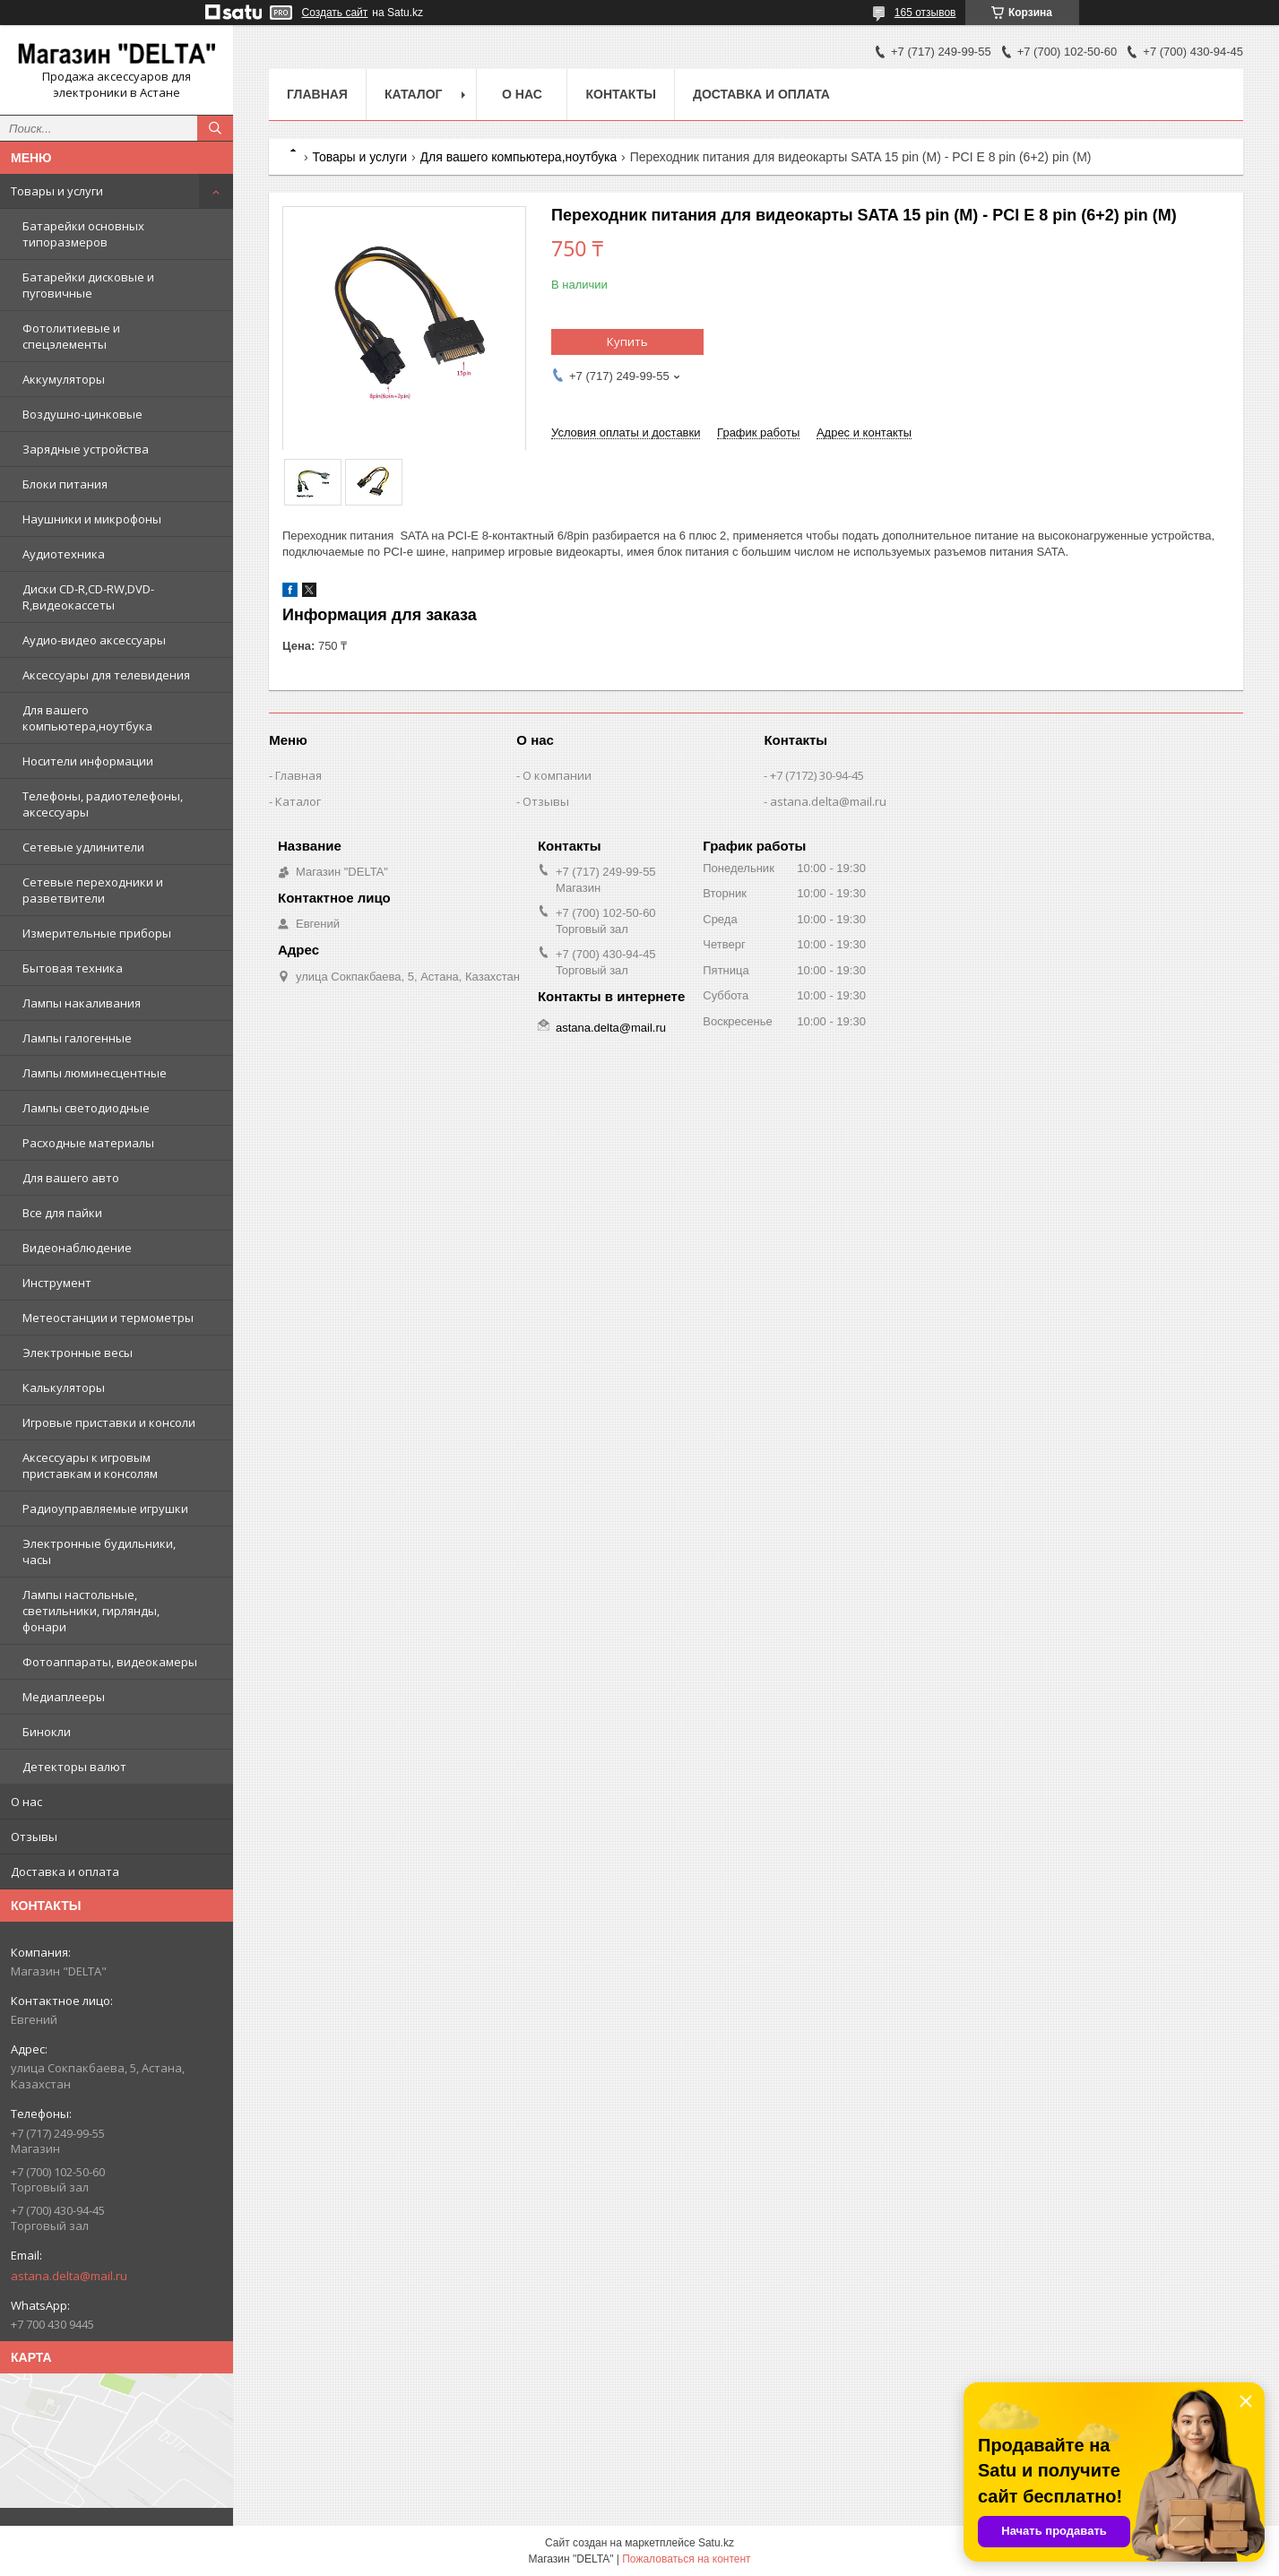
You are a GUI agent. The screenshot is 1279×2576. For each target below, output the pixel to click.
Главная (317, 94)
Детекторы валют (74, 1767)
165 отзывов (925, 12)
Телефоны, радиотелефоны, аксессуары (102, 804)
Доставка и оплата (65, 1871)
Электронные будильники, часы (99, 1551)
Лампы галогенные (77, 1038)
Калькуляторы (63, 1387)
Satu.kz (716, 2543)
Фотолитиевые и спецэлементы (71, 336)
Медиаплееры (63, 1697)
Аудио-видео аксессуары (94, 640)
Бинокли (46, 1732)
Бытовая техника (72, 968)
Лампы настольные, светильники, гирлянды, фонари (91, 1610)
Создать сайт (335, 12)
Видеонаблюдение (77, 1248)
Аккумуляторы (63, 379)
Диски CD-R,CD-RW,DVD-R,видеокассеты (88, 597)
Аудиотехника (63, 554)
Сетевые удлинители (83, 847)
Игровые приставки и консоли (108, 1422)
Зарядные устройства (85, 449)
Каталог (414, 94)
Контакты (620, 94)
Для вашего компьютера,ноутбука (87, 718)
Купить (627, 341)
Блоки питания (65, 484)
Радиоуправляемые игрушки (105, 1508)
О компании (557, 775)
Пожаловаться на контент (686, 2559)
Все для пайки (62, 1213)
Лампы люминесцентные (94, 1073)
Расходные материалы (88, 1143)
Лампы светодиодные (86, 1108)
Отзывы (34, 1836)
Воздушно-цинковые (82, 414)
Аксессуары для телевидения (106, 675)
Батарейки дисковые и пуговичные (88, 285)
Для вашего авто (70, 1178)
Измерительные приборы (96, 933)
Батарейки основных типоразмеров (83, 234)
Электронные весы (77, 1352)
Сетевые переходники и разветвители (92, 890)
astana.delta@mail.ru (69, 2276)
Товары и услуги (57, 191)
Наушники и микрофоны (91, 519)
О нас (26, 1802)
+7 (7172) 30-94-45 (817, 775)
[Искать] (215, 128)
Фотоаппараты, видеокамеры (109, 1662)
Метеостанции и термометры (108, 1318)
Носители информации (87, 761)
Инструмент (56, 1283)
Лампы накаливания (81, 1003)
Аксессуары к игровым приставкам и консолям (90, 1465)
